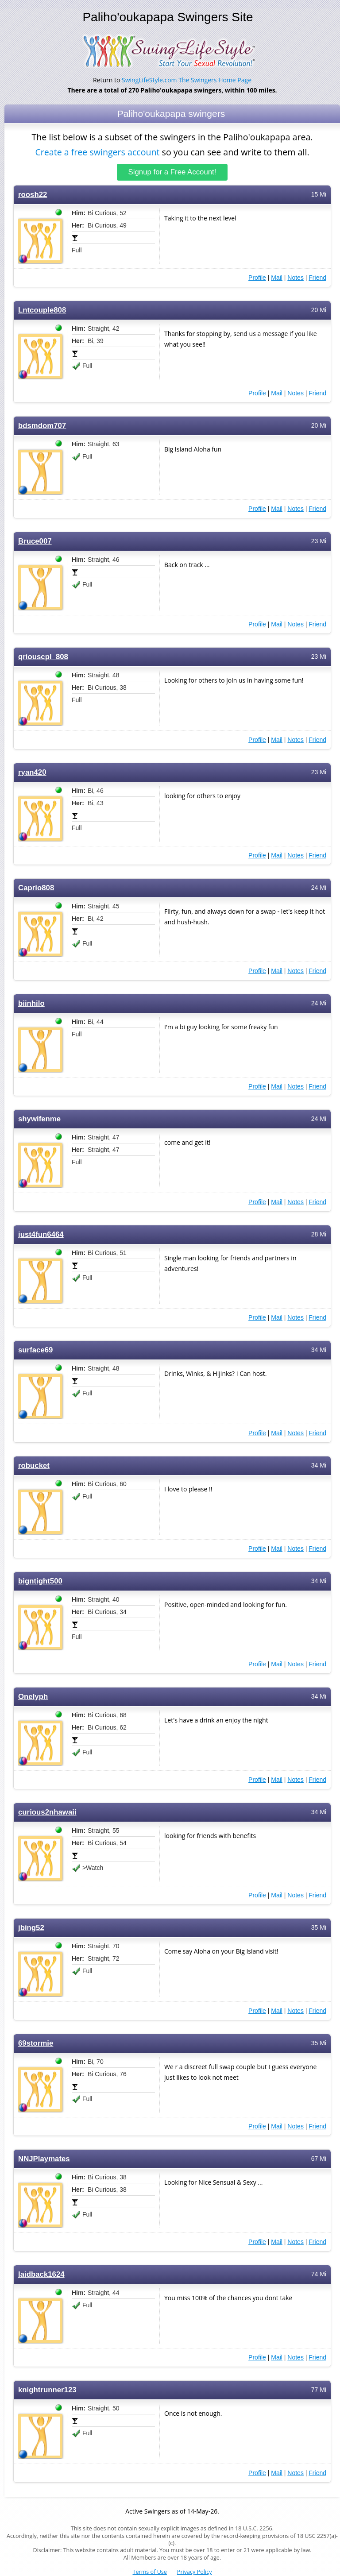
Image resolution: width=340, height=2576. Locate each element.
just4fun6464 (41, 1234)
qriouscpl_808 (43, 656)
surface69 (35, 1349)
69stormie (35, 2043)
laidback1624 (41, 2274)
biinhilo (31, 1003)
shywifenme (39, 1118)
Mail (276, 277)
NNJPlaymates (44, 2158)
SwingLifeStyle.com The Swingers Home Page (186, 80)
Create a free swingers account (97, 152)
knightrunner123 (47, 2389)
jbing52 (31, 1927)
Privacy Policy (194, 2572)
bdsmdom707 (42, 425)
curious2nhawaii (47, 1811)
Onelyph (33, 1696)
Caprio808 (36, 887)
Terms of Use (150, 2572)
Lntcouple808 (42, 309)
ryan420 (32, 772)
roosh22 (32, 194)
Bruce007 (35, 541)
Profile (257, 277)
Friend (317, 277)
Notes (295, 277)
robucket (34, 1465)
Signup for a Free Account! (172, 171)
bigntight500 (40, 1580)
